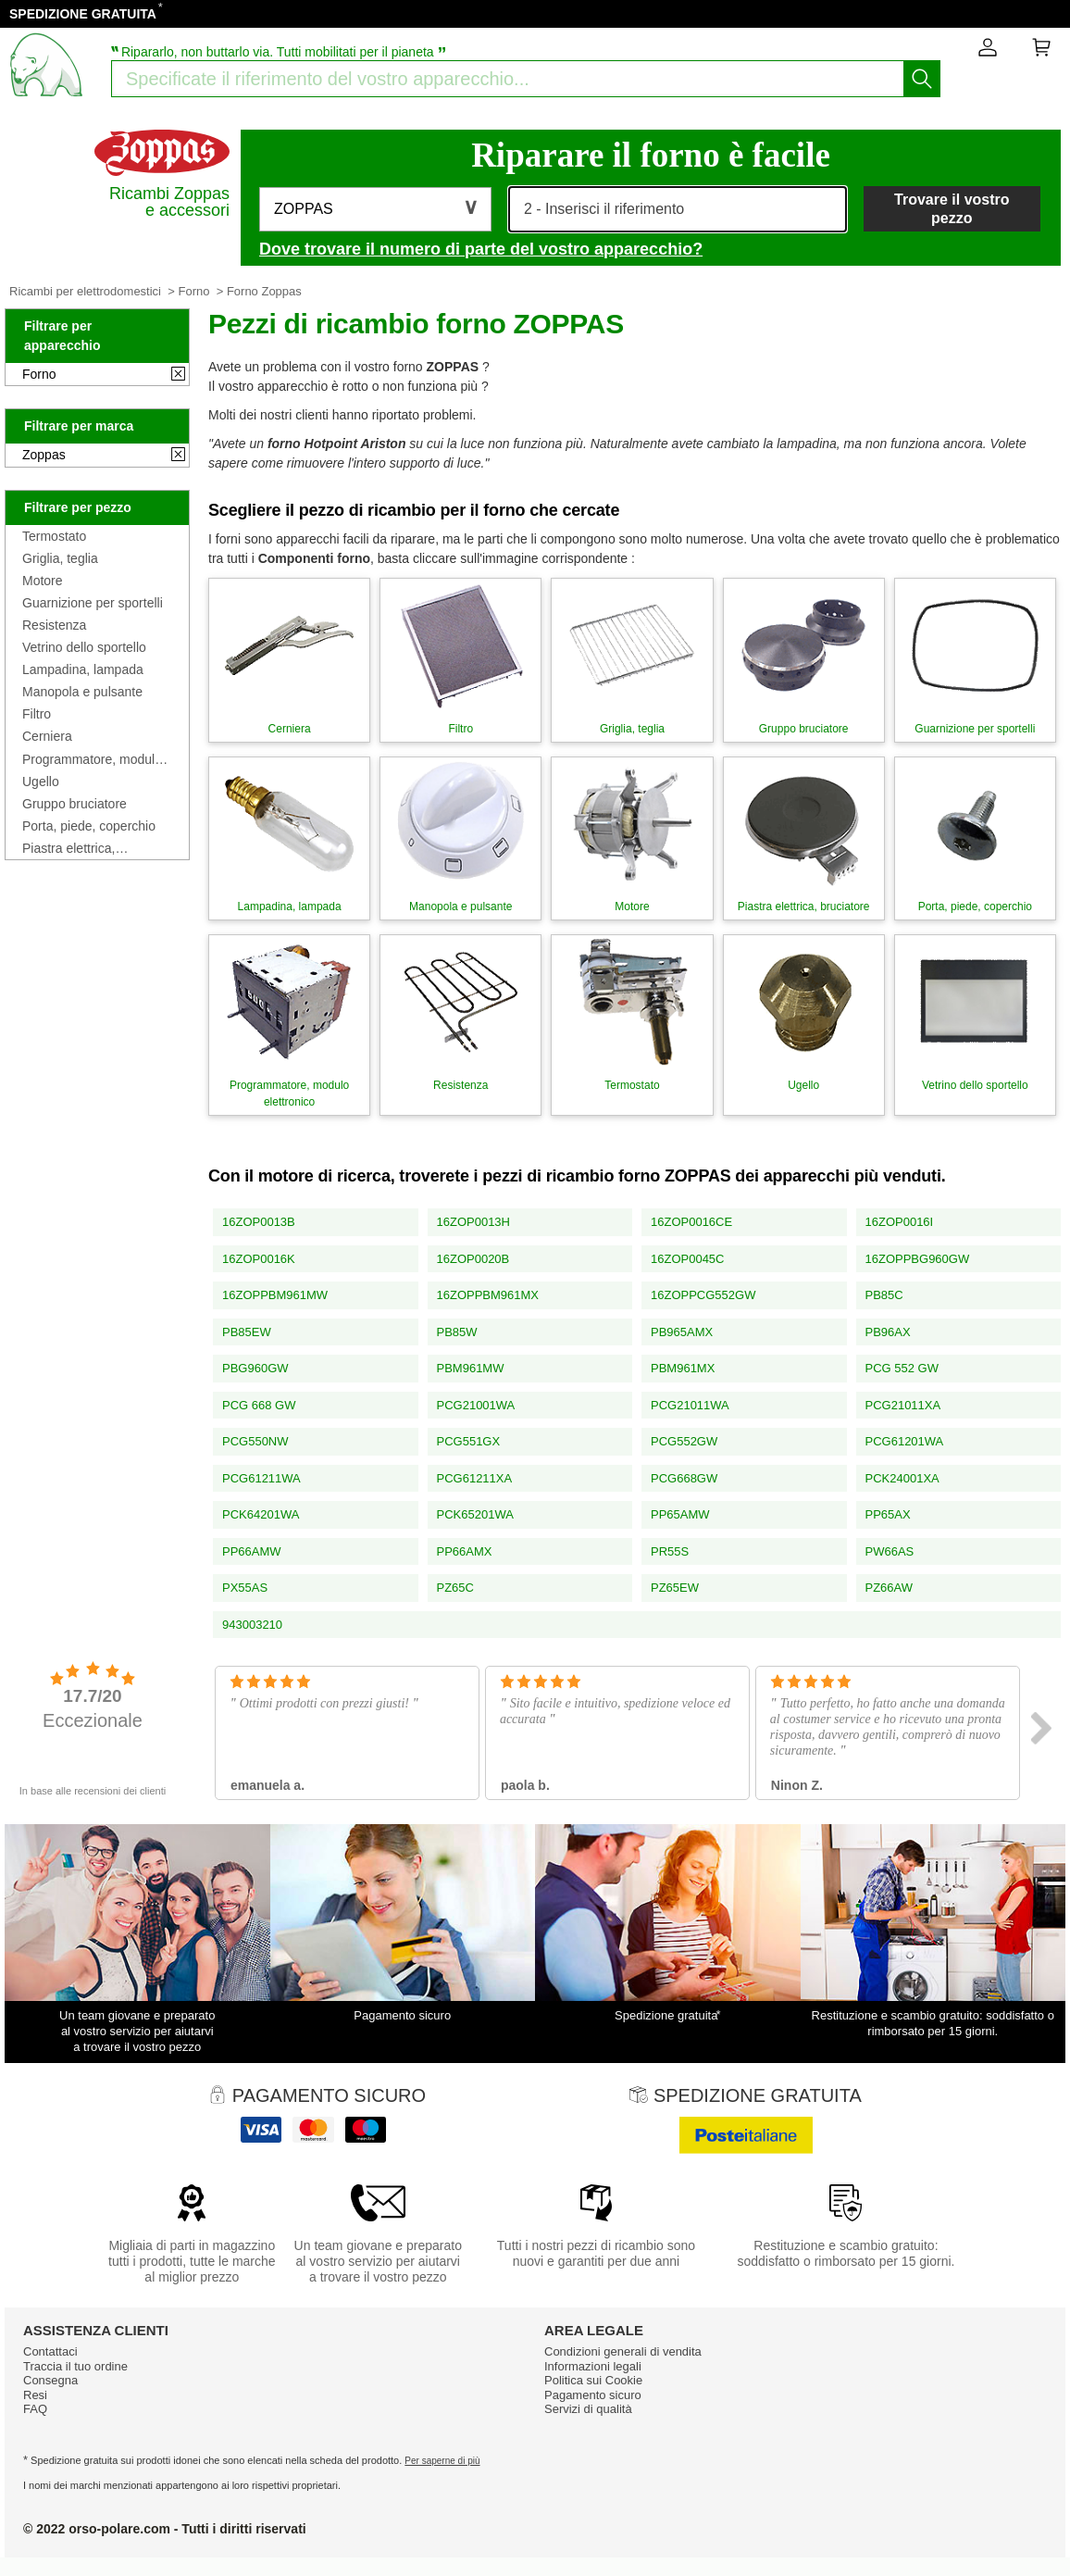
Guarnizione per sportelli (92, 602)
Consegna (50, 2380)
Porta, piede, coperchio (89, 826)
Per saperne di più (441, 2461)
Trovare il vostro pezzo (952, 208)
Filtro (36, 714)
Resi (35, 2395)
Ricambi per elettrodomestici (85, 291)
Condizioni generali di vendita (623, 2351)
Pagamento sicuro (592, 2395)
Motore (42, 580)
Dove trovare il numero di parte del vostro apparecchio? (481, 249)
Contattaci (50, 2351)
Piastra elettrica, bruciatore (68, 848)
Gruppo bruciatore (74, 803)
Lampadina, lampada (82, 669)
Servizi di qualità (588, 2409)
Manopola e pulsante (82, 691)
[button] (375, 209)
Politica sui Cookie (593, 2380)
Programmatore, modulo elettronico (92, 759)
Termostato (54, 536)
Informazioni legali (592, 2366)
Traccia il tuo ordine (75, 2366)
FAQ (35, 2409)
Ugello (40, 781)
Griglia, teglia (60, 558)
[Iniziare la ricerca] (921, 78)
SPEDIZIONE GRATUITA (82, 13)
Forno (193, 291)
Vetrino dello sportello (84, 647)
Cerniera (47, 736)
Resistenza (54, 625)
